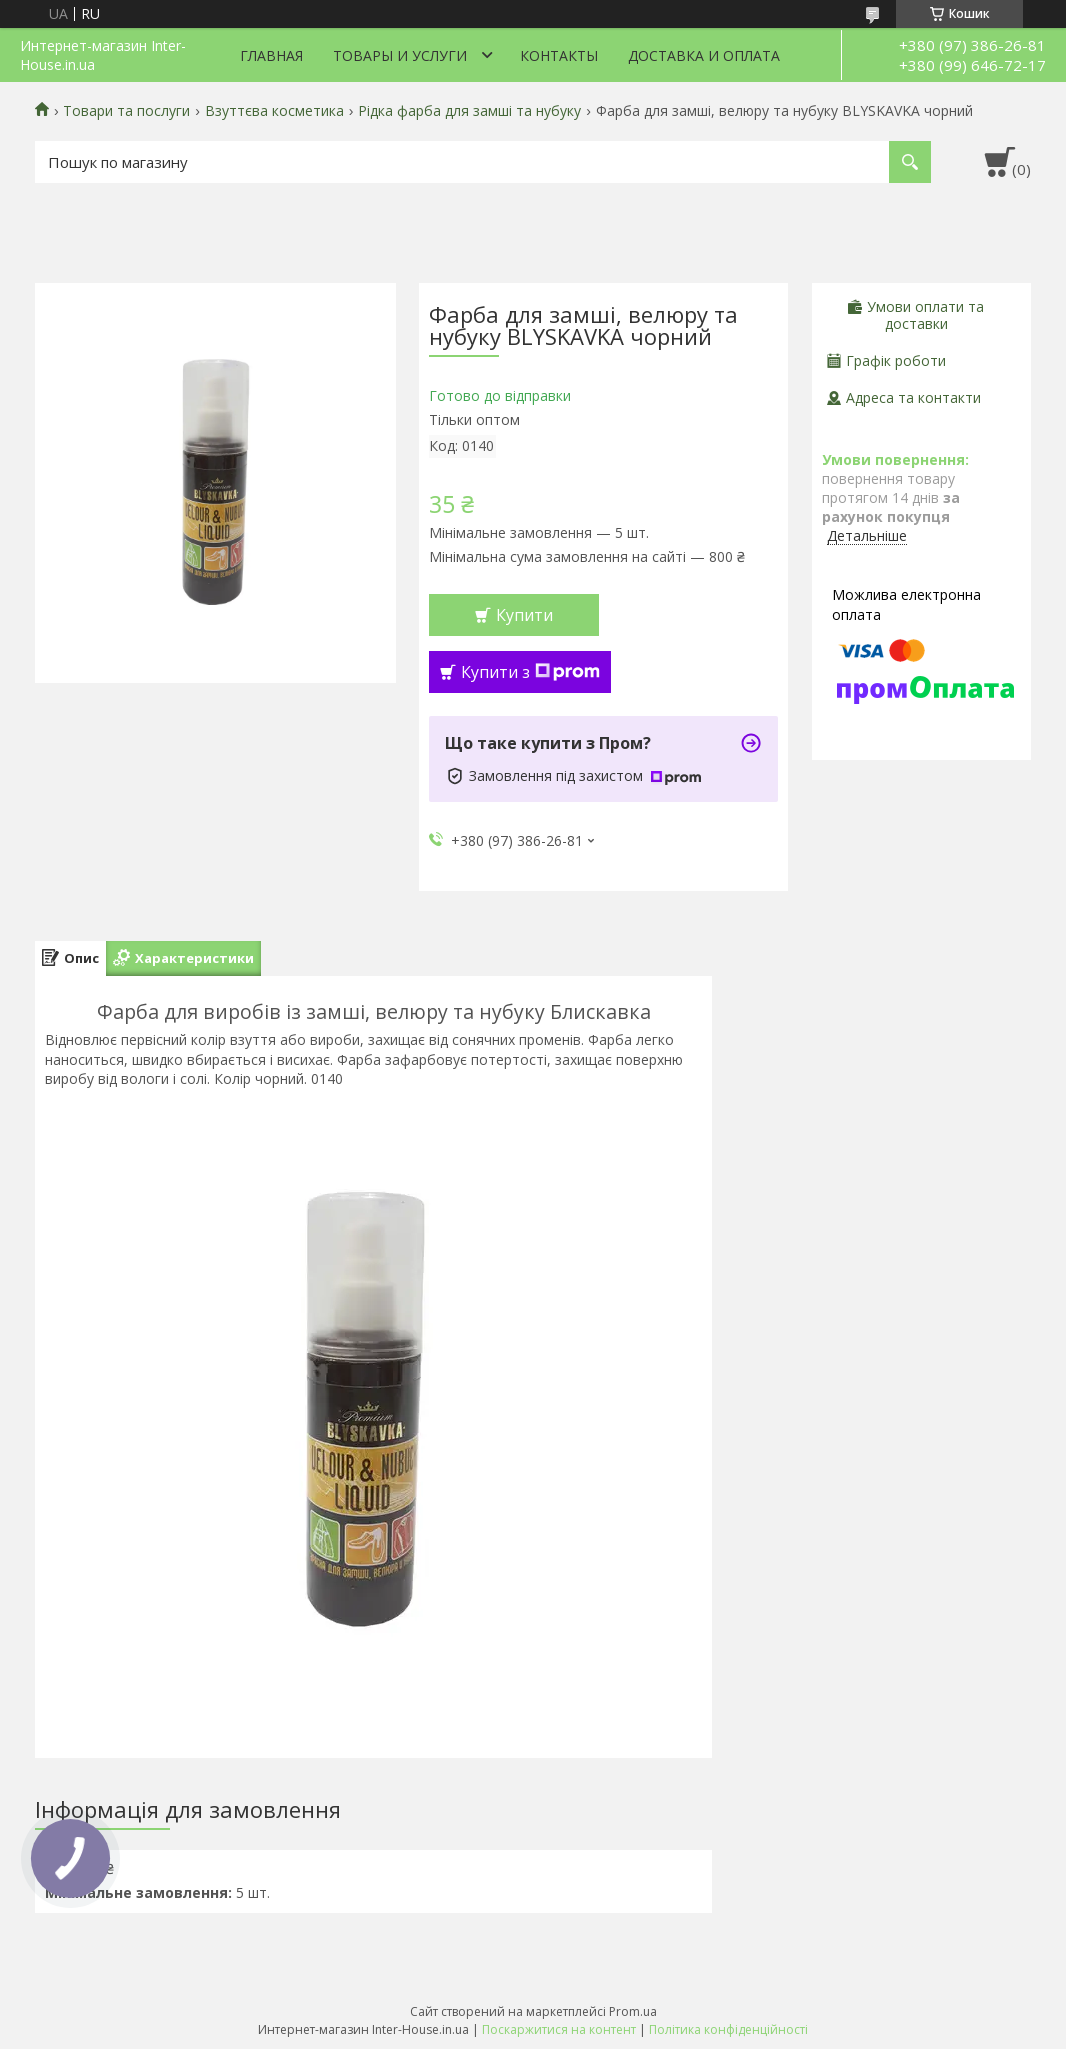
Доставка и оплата (704, 55)
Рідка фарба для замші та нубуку (469, 111)
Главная (271, 55)
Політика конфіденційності (728, 2029)
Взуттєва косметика (274, 111)
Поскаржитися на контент (559, 2029)
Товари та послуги (126, 111)
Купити (524, 615)
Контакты (559, 55)
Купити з (530, 672)
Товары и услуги (400, 55)
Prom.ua (633, 2011)
